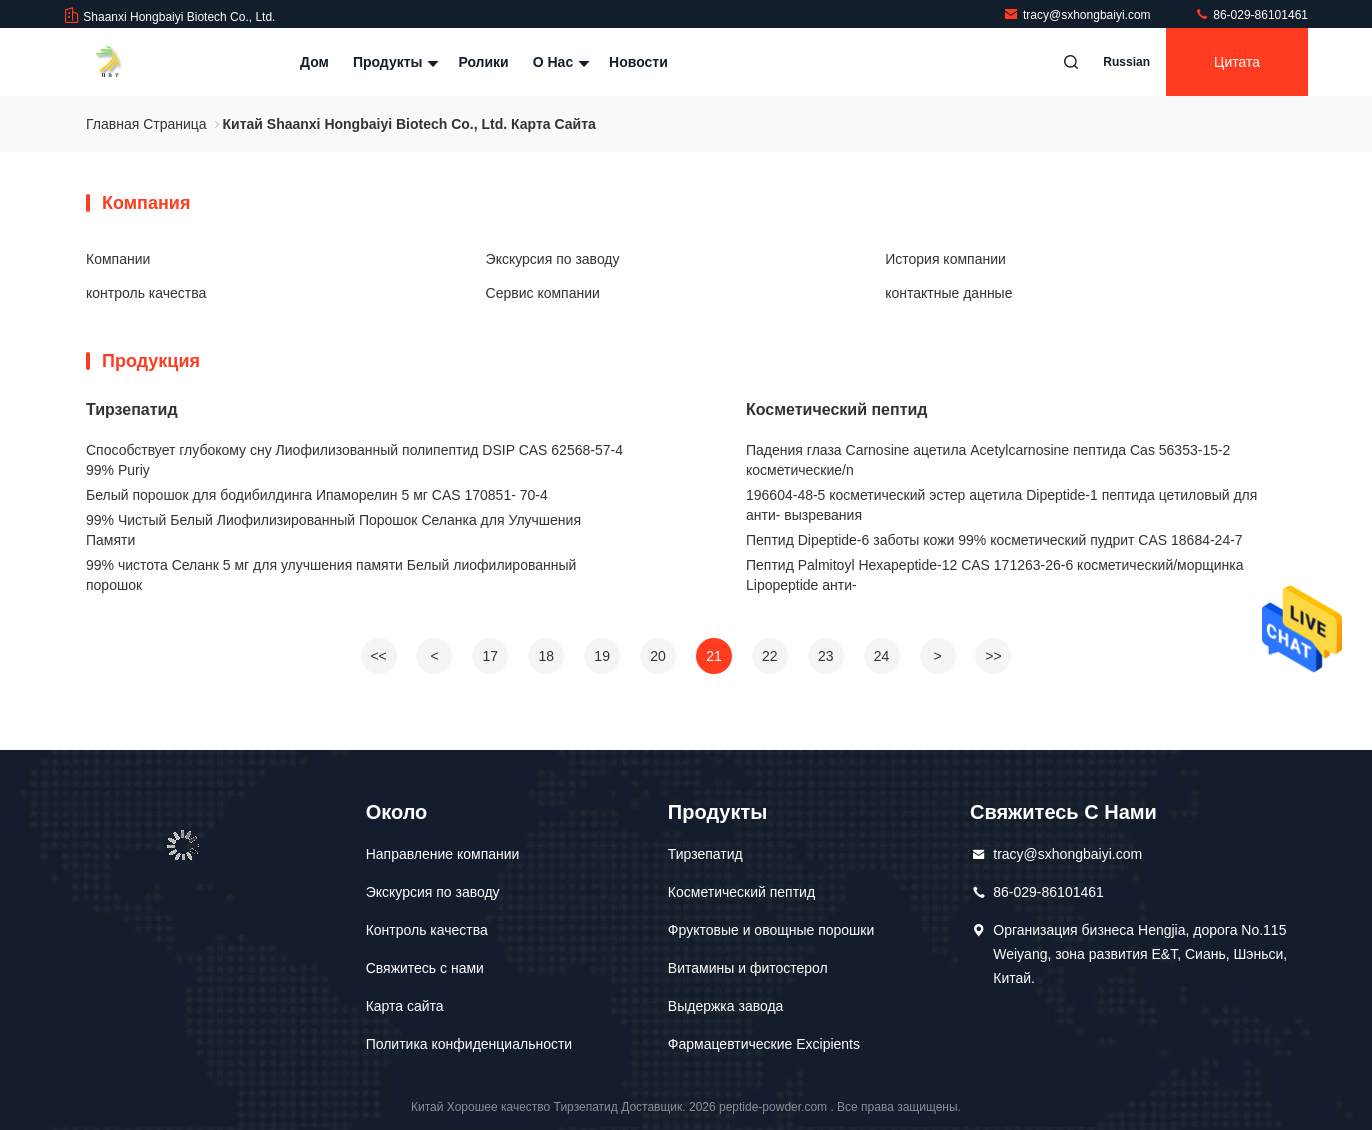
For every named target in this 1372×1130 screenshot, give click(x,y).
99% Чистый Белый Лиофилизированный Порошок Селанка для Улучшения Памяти (333, 530)
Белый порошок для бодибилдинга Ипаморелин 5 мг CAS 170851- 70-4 (317, 495)
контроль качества (146, 293)
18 (546, 656)
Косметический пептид (836, 409)
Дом (314, 62)
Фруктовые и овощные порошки (771, 930)
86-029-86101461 (1251, 15)
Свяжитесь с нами (425, 968)
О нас (559, 62)
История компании (945, 259)
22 (770, 656)
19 (602, 656)
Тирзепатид (132, 409)
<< (378, 656)
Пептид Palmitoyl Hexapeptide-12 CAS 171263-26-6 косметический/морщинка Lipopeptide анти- (995, 575)
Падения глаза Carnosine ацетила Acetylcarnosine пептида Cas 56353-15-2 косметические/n (988, 460)
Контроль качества (427, 930)
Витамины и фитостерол (748, 968)
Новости (638, 62)
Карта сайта (405, 1006)
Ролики (483, 62)
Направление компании (443, 854)
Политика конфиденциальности (469, 1044)
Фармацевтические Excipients (764, 1044)
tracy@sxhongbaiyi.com (1078, 15)
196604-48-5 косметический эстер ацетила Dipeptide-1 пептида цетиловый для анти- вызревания (1001, 505)
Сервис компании (543, 293)
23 (826, 656)
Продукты (394, 62)
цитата (1237, 62)
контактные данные (948, 293)
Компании (118, 259)
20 (658, 656)
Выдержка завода (726, 1006)
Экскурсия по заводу (553, 259)
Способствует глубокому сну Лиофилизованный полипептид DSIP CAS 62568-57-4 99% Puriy (354, 460)
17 (491, 656)
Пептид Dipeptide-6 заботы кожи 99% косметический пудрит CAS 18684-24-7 (994, 540)
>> (993, 656)
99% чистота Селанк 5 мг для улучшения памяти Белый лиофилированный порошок (331, 575)
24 (882, 656)
